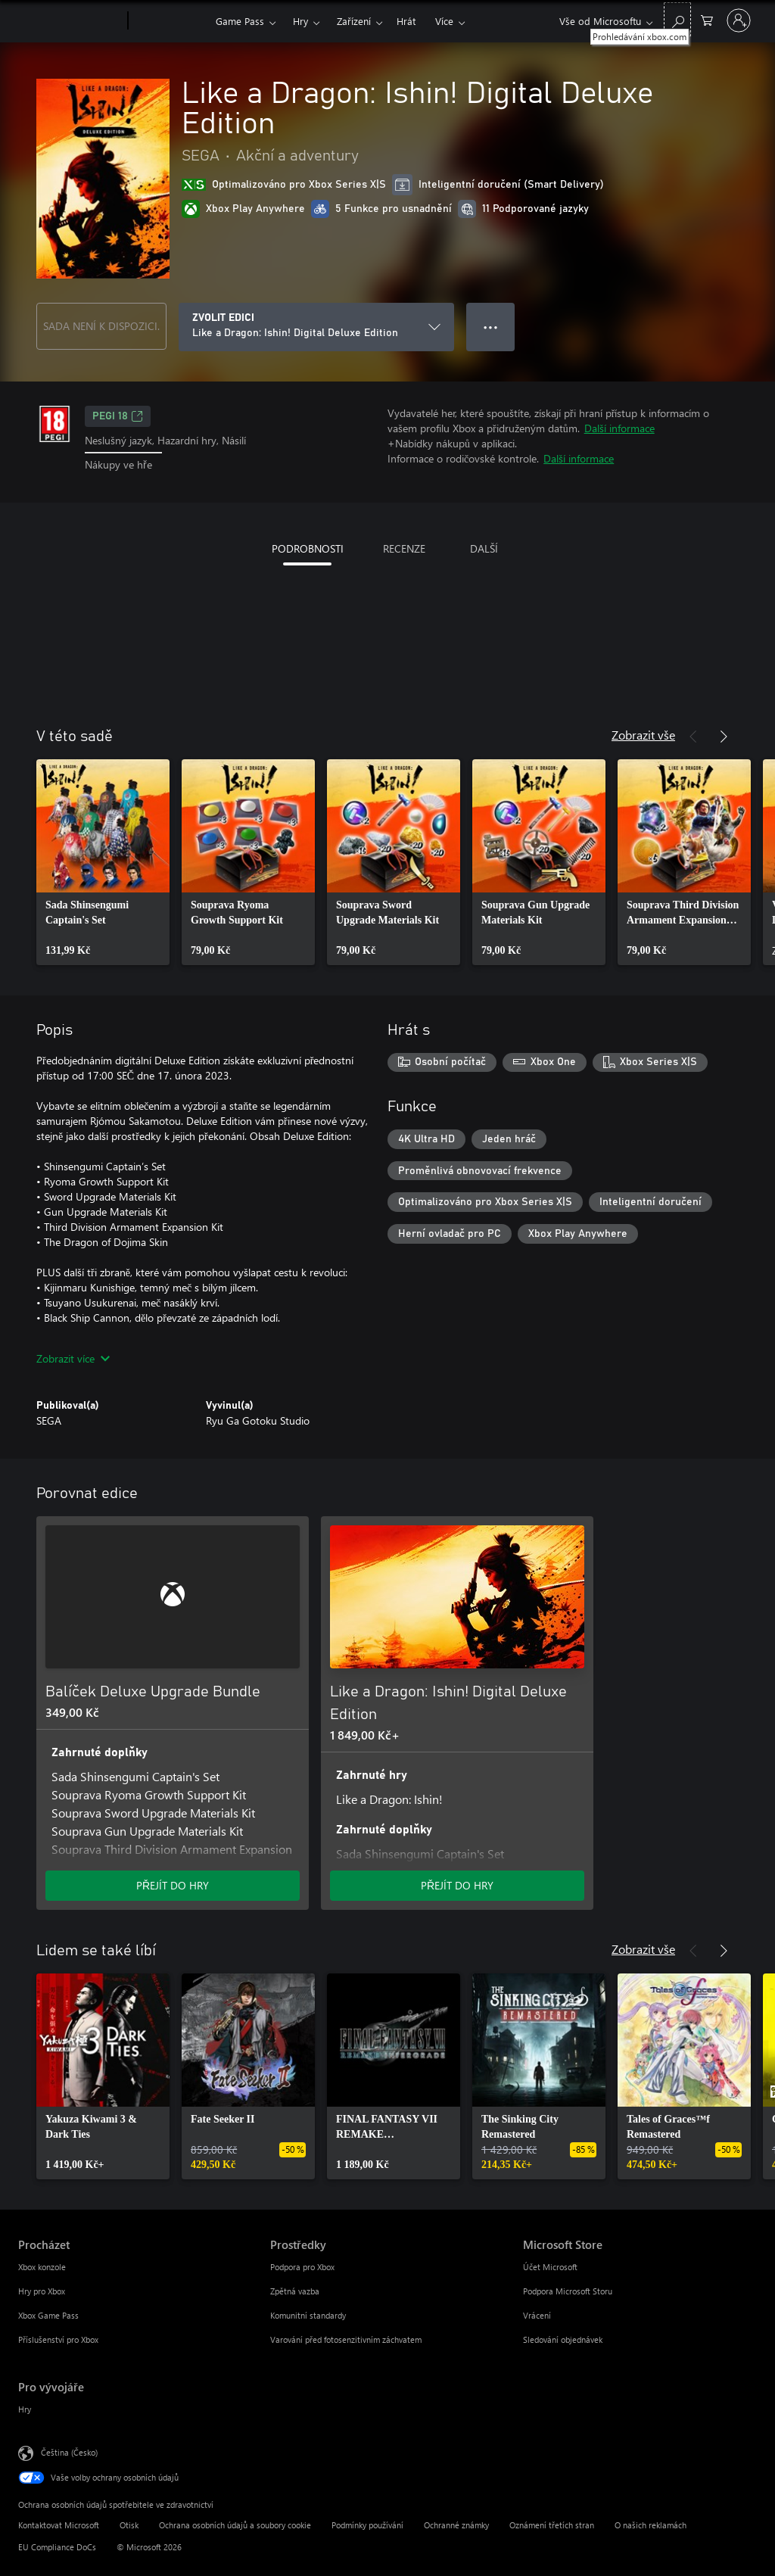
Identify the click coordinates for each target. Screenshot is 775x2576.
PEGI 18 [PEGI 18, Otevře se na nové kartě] (117, 416)
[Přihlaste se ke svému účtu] (739, 20)
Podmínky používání (367, 2525)
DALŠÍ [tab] (484, 548)
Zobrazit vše (643, 735)
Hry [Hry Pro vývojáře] (24, 2409)
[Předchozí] (693, 736)
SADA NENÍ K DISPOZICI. (101, 326)
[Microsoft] (70, 21)
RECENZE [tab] (404, 548)
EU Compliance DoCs (57, 2547)
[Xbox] (169, 21)
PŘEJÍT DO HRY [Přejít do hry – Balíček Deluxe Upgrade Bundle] (172, 1885)
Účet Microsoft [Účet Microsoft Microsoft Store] (550, 2267)
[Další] (723, 736)
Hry (300, 20)
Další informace (619, 428)
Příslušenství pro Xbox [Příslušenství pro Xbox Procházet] (58, 2339)
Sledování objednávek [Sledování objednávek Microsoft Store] (562, 2339)
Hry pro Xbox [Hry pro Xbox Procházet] (41, 2291)
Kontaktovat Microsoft (58, 2525)
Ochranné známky (456, 2525)
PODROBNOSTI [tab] (308, 548)
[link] (103, 862)
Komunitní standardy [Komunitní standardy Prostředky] (308, 2315)
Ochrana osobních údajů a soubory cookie (235, 2525)
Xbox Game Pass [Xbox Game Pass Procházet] (48, 2315)
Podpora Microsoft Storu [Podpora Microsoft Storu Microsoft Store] (567, 2291)
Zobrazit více (73, 1358)
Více (444, 20)
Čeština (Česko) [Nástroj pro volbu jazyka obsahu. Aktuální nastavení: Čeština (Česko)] (69, 2451)
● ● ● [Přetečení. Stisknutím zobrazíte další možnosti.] (491, 326)
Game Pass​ (240, 20)
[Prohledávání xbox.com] (677, 19)
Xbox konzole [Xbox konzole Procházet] (42, 2267)
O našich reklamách (650, 2525)
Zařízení (354, 20)
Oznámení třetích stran (551, 2525)
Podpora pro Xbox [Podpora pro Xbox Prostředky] (302, 2267)
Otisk (129, 2525)
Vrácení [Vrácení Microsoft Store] (537, 2315)
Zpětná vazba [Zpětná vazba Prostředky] (294, 2291)
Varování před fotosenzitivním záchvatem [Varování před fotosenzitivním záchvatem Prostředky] (346, 2339)
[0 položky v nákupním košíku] (707, 19)
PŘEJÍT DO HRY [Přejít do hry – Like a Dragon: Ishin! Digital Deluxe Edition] (457, 1885)
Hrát (406, 20)
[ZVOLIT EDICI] (316, 327)
